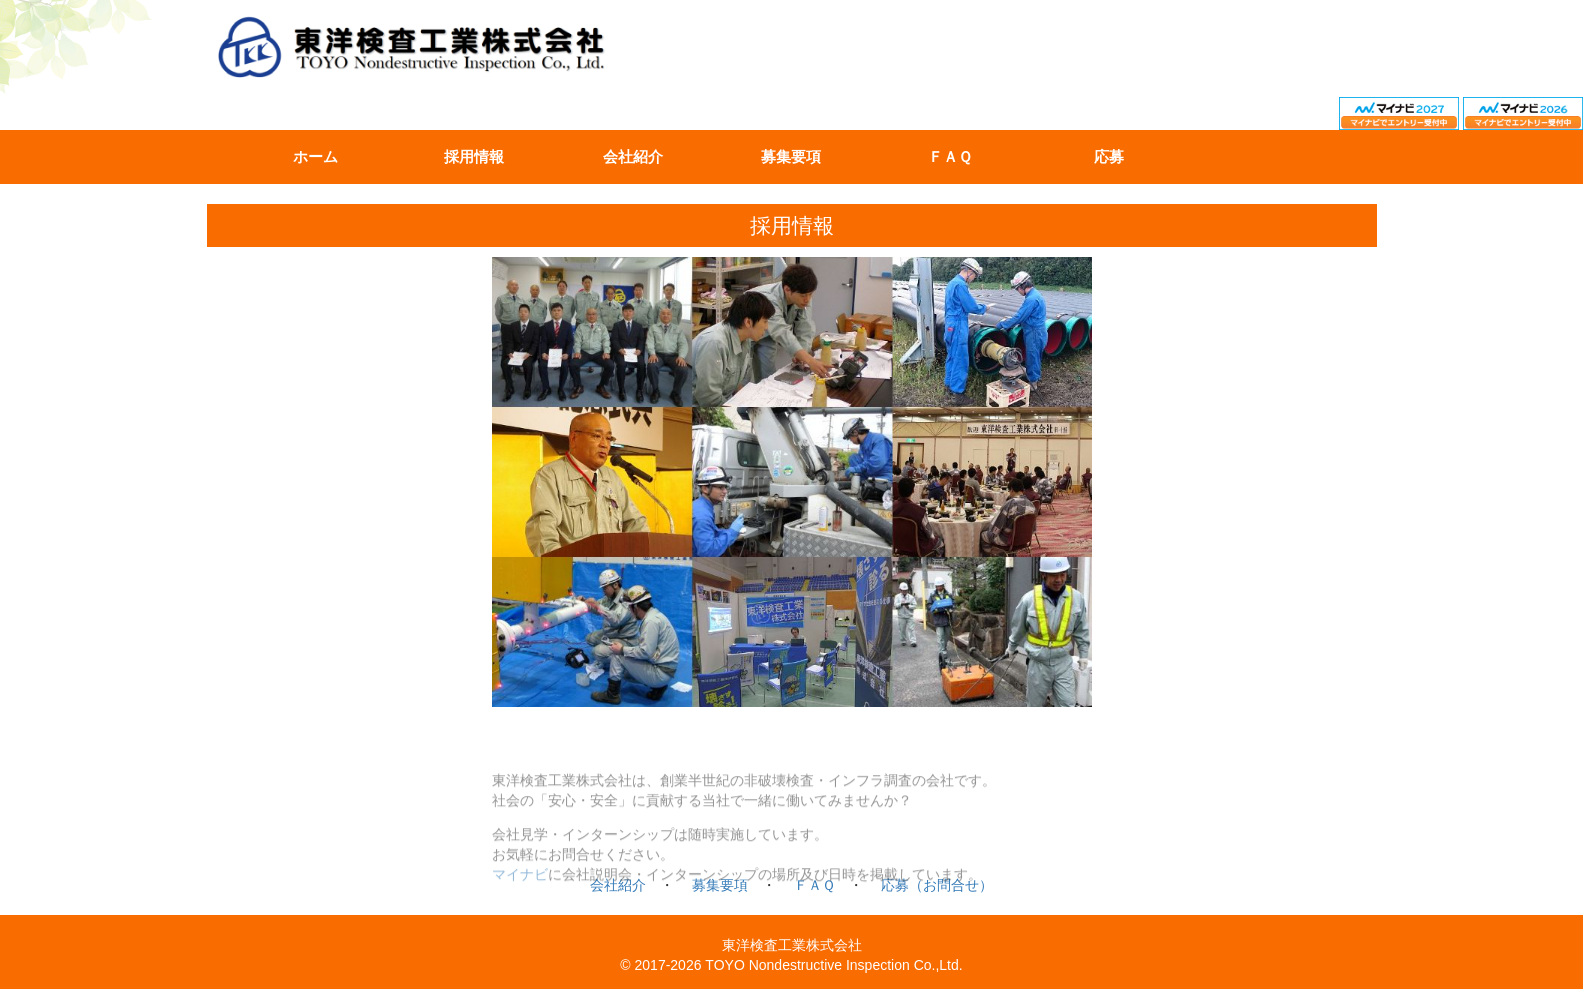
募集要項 (791, 157)
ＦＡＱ (950, 157)
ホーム (315, 157)
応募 (1109, 157)
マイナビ (520, 884)
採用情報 (474, 157)
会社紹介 (633, 157)
